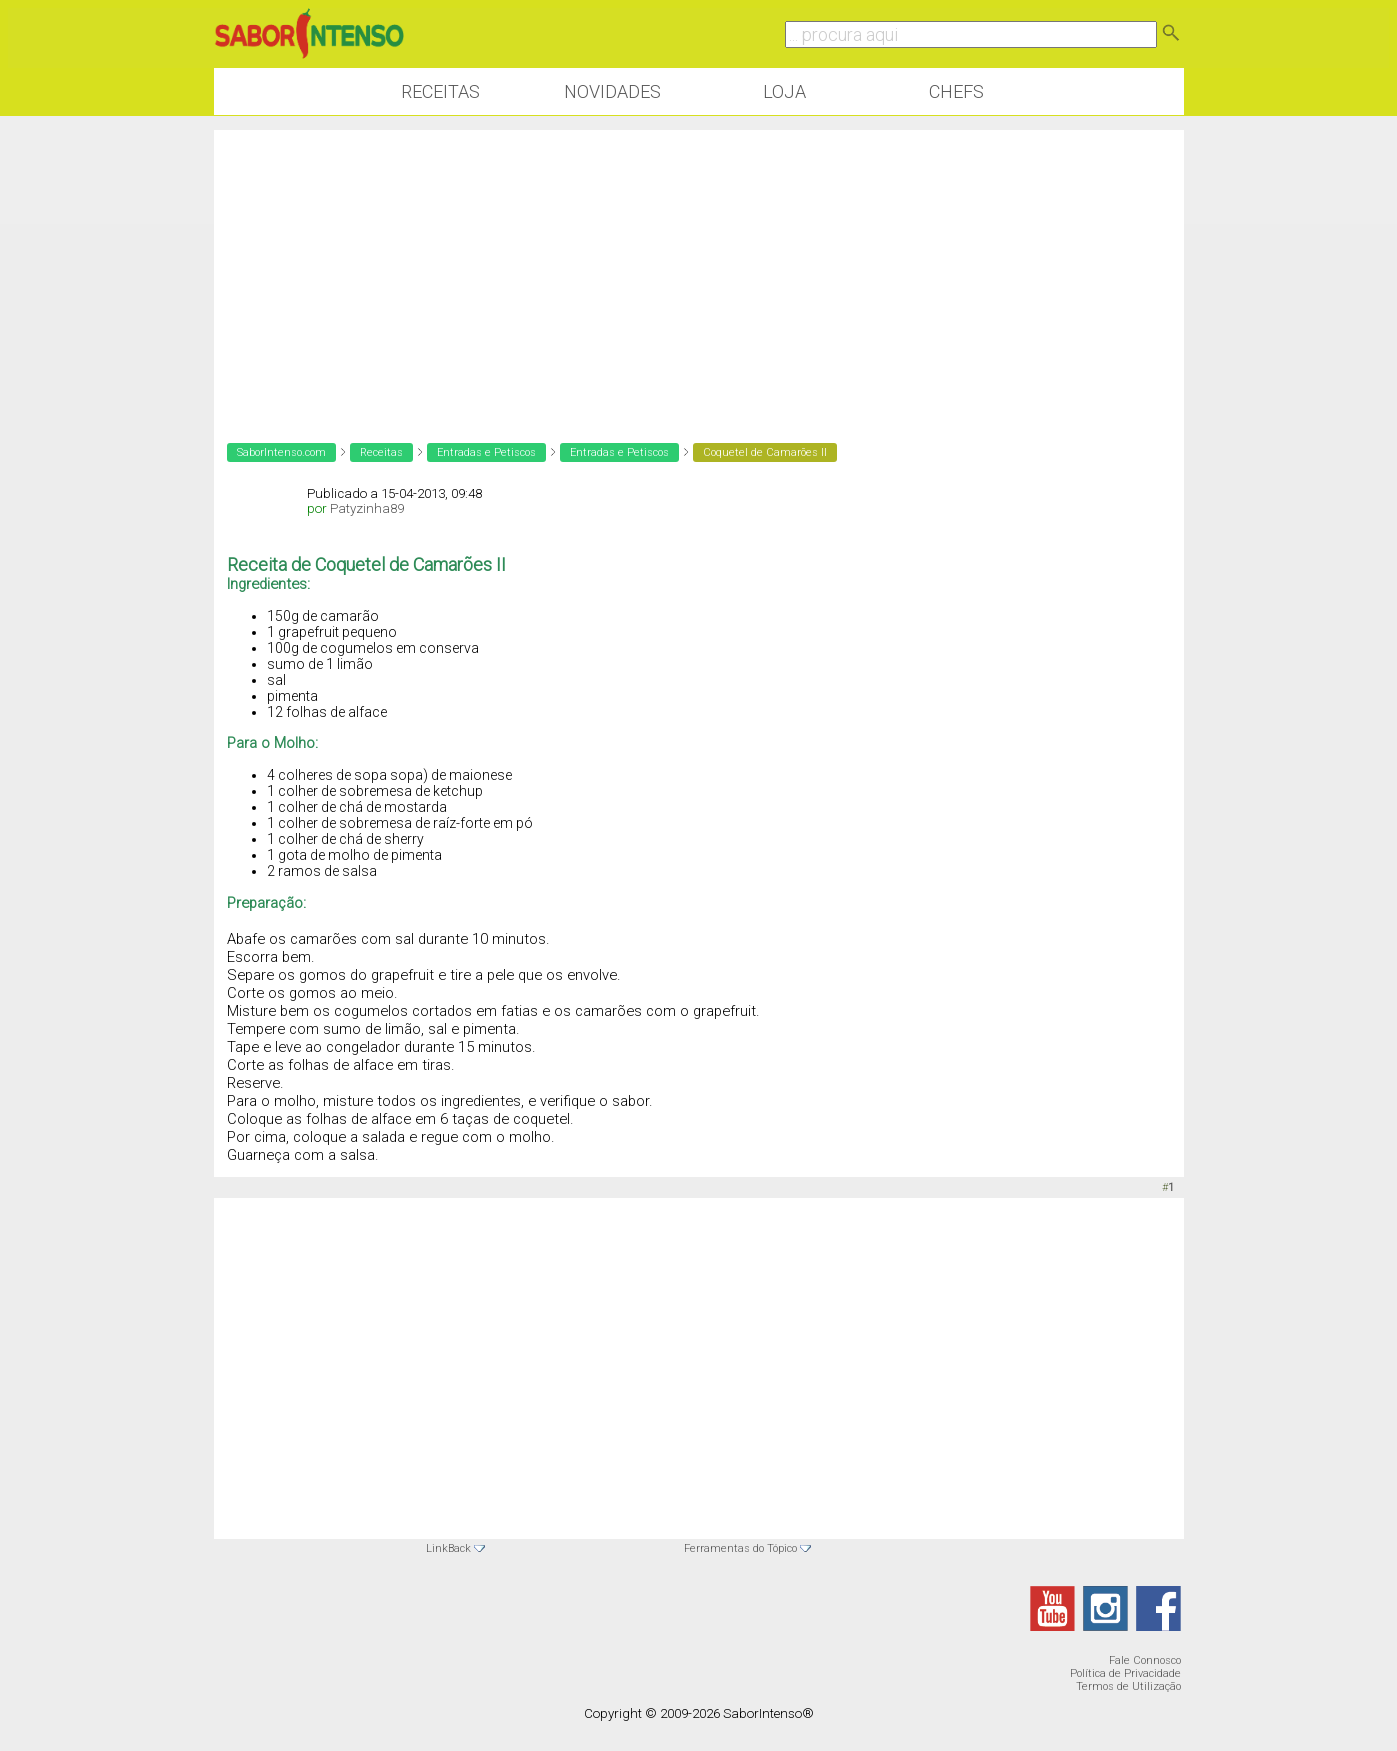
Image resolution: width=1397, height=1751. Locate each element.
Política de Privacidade (1125, 1673)
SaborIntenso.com (281, 452)
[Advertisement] (699, 270)
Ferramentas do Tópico (740, 1548)
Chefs (956, 91)
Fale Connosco (1145, 1660)
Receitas (440, 91)
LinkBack (448, 1548)
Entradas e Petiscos (486, 452)
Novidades (612, 91)
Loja (784, 91)
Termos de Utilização (1128, 1686)
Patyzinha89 (367, 508)
